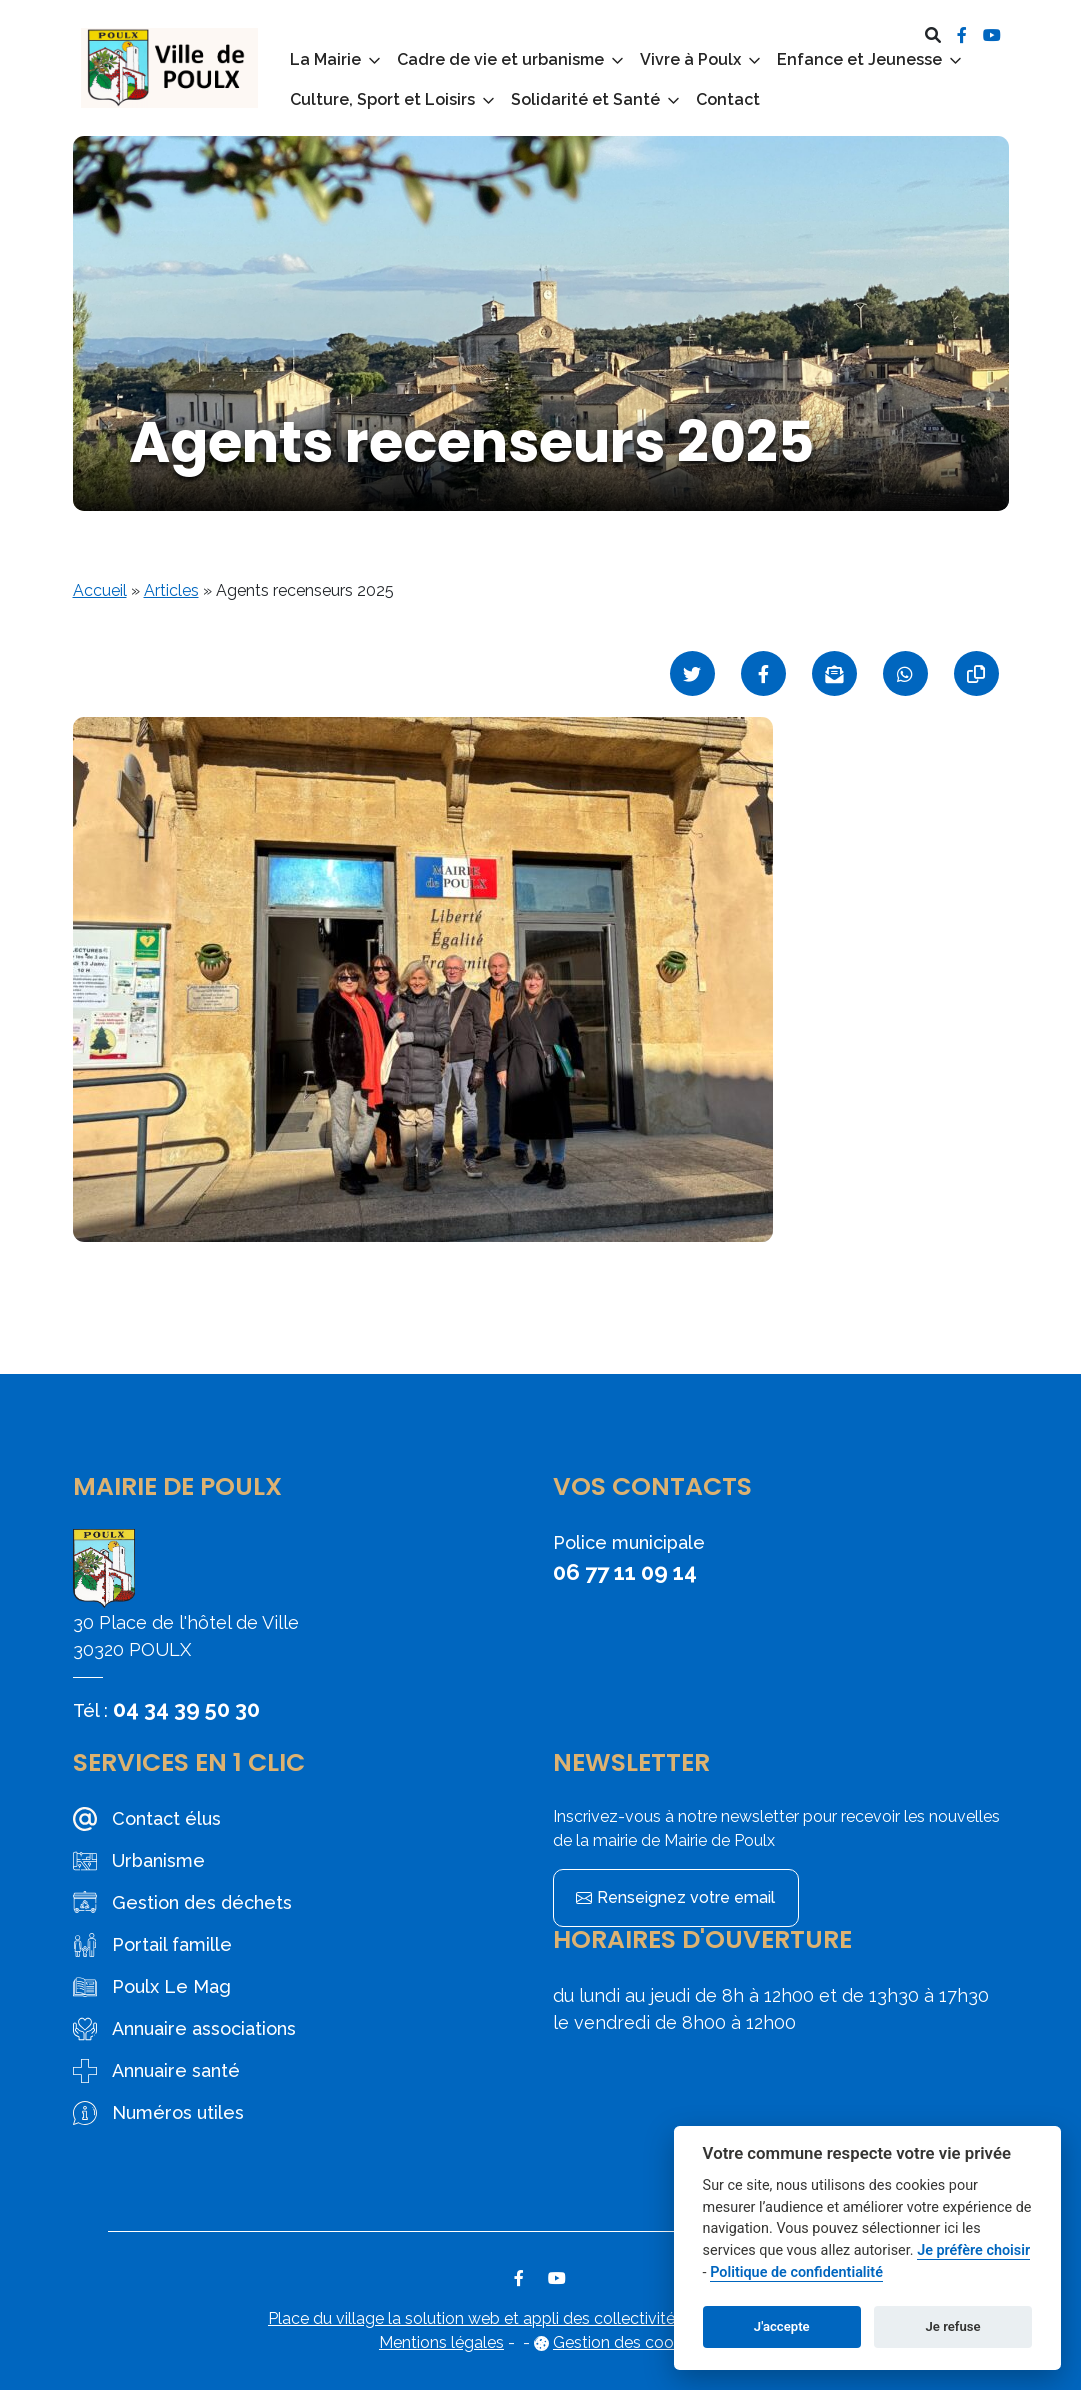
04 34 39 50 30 (186, 1709)
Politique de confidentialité (796, 2272)
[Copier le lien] (976, 673)
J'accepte (782, 2326)
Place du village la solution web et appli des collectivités (475, 2318)
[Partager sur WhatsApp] (905, 673)
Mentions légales (441, 2342)
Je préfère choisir (973, 2250)
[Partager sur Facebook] (763, 673)
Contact (728, 99)
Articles (171, 590)
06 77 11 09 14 (625, 1572)
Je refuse (953, 2326)
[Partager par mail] (834, 673)
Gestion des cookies (627, 2342)
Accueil (100, 590)
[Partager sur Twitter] (692, 673)
